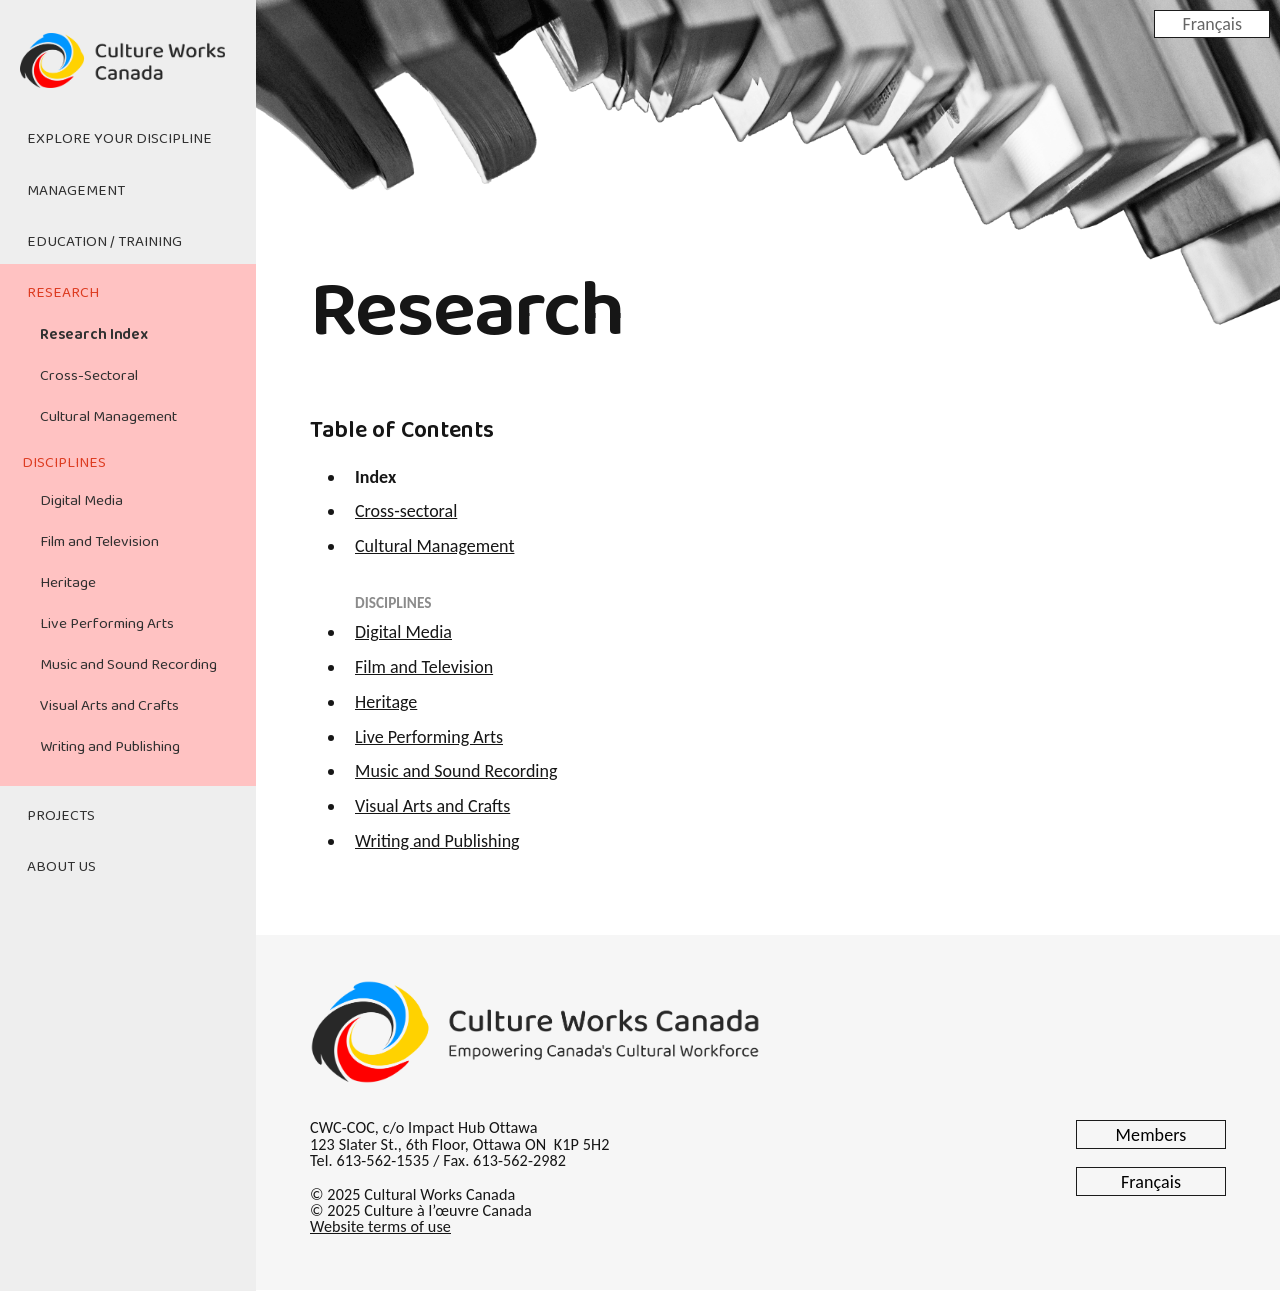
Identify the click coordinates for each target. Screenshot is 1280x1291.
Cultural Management (108, 417)
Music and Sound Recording (128, 665)
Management (76, 191)
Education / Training (104, 242)
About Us (61, 867)
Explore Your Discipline (119, 139)
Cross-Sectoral (89, 376)
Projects (61, 816)
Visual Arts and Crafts (109, 706)
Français (1212, 23)
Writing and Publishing (110, 747)
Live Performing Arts (107, 624)
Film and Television (99, 542)
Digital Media (81, 501)
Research (63, 293)
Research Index (94, 335)
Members (1151, 1135)
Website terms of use (380, 1226)
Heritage (68, 583)
